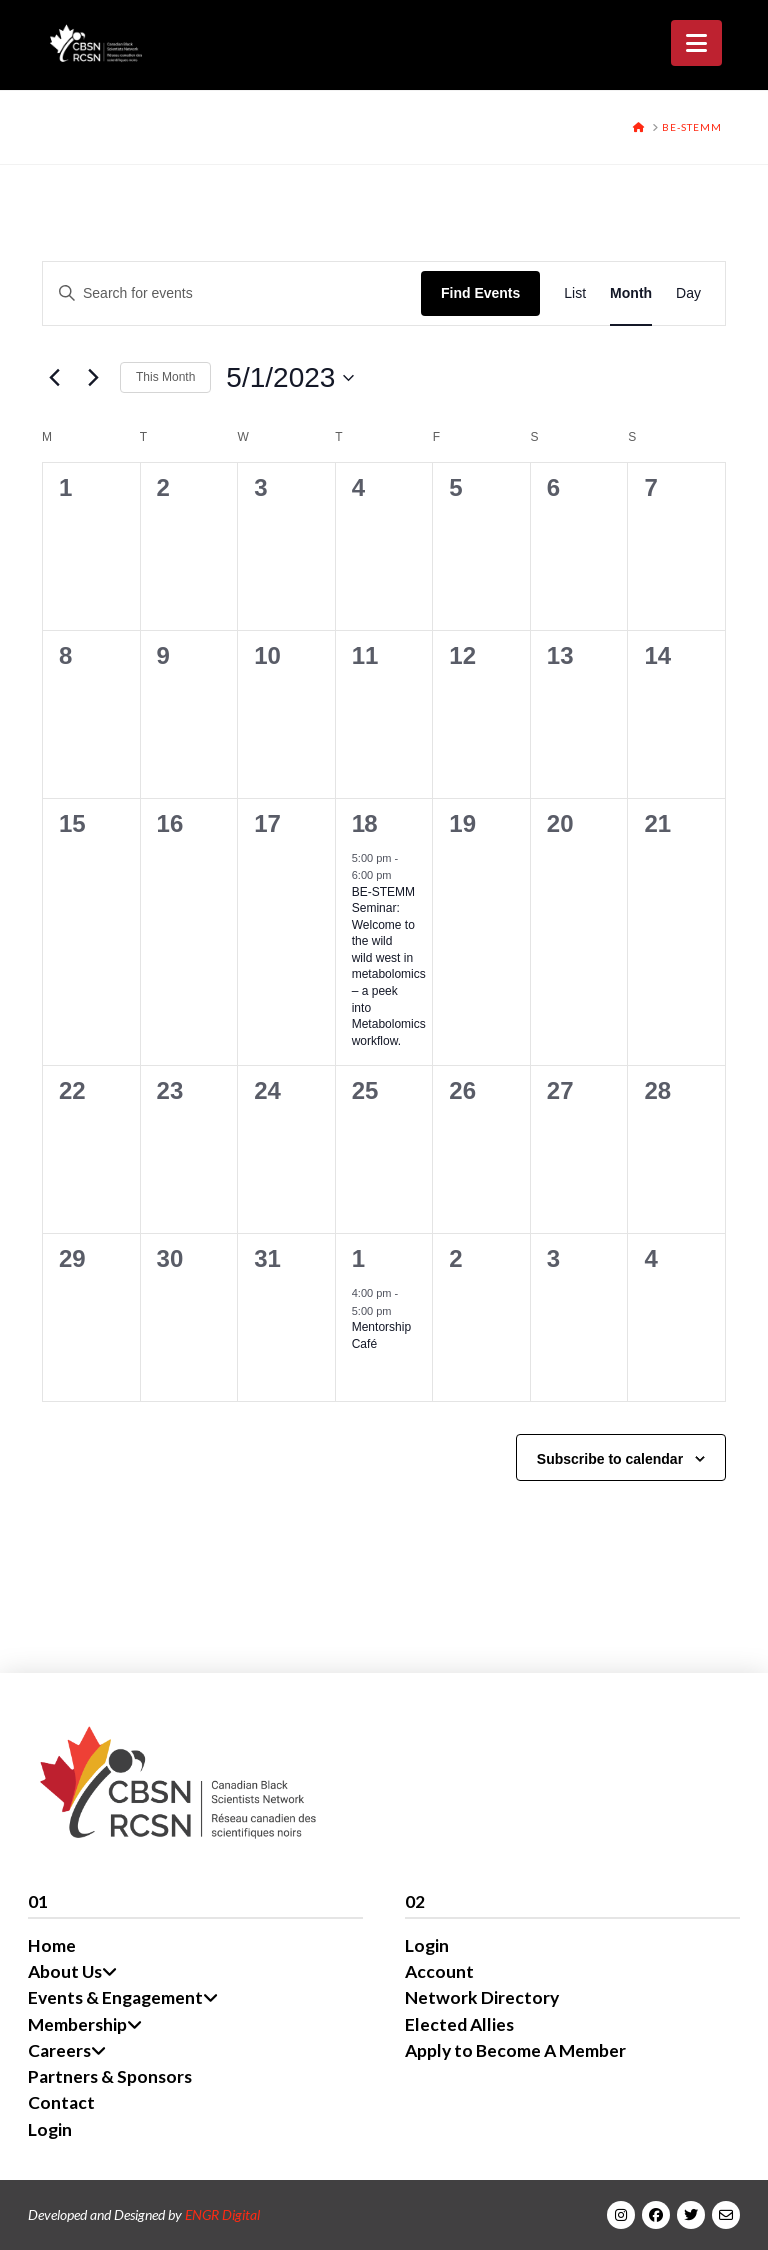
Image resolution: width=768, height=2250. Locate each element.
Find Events (480, 293)
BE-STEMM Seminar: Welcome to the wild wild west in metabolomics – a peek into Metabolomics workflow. (389, 966)
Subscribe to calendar (610, 1459)
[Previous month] (54, 378)
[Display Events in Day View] (688, 293)
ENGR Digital (222, 2214)
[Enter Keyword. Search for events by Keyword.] (232, 293)
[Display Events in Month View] (631, 293)
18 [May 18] (364, 823)
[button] (696, 43)
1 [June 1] (358, 1258)
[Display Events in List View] (575, 293)
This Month (165, 377)
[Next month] (93, 378)
